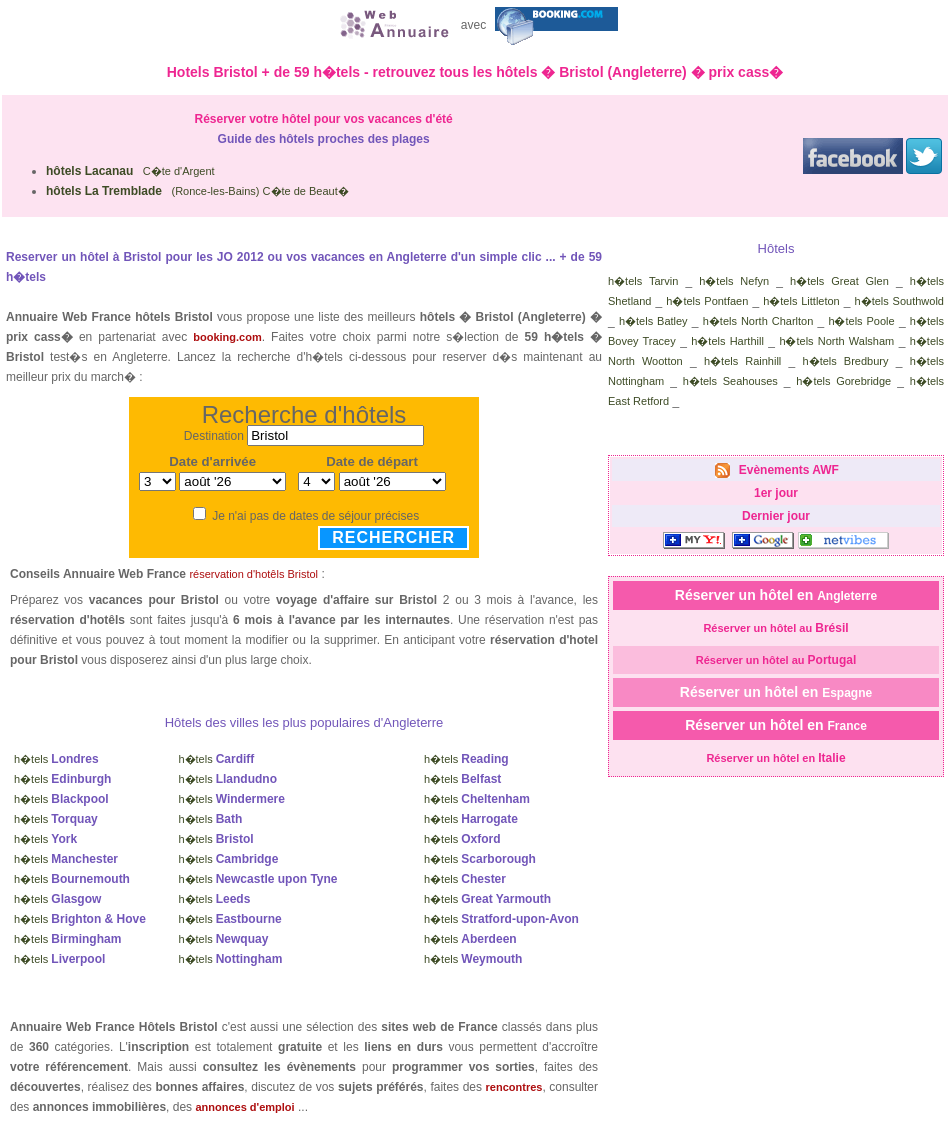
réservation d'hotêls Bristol (253, 574)
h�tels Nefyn (734, 281)
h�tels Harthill (727, 341)
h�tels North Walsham (836, 341)
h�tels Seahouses (730, 381)
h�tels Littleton (801, 301)
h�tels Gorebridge (843, 381)
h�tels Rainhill (742, 361)
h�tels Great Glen (839, 281)
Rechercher (393, 537)
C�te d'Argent (130, 171)
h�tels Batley (653, 321)
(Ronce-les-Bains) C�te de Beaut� (197, 191)
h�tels (56, 759)
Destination (214, 436)
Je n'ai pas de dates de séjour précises (315, 516)
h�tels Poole (861, 321)
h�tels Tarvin (643, 281)
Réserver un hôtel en (776, 595)
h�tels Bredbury (846, 361)
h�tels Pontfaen (707, 301)
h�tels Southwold (899, 301)
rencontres (514, 1087)
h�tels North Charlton (758, 321)
